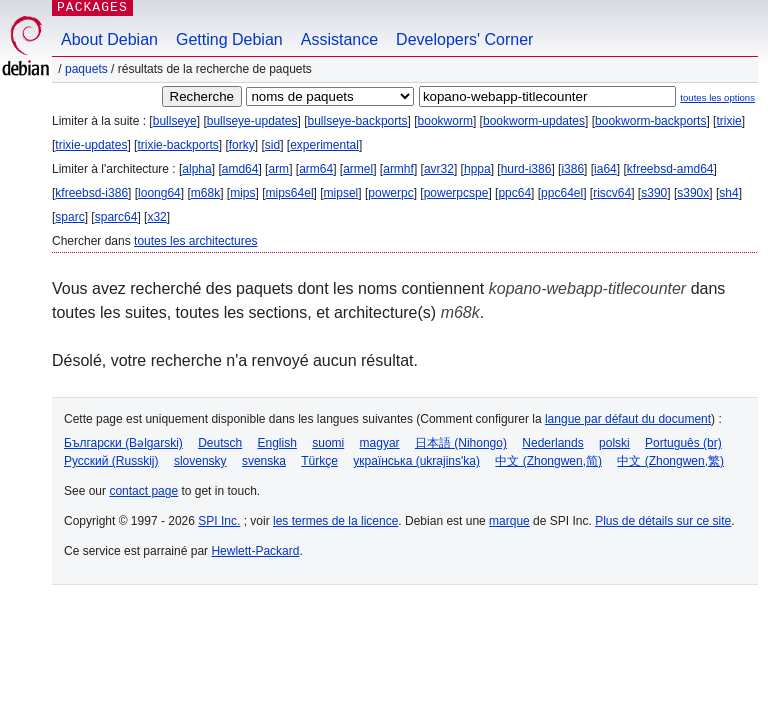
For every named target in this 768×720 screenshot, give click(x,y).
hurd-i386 (526, 169)
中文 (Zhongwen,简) (548, 461)
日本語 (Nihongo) (461, 443)
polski (614, 443)
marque (509, 521)
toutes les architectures (195, 241)
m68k (205, 193)
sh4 (728, 193)
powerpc (390, 193)
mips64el (290, 193)
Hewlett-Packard (255, 551)
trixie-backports (177, 145)
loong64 (159, 193)
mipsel (341, 193)
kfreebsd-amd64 (670, 169)
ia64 (605, 169)
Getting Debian (229, 39)
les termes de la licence (335, 521)
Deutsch (220, 443)
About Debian (109, 39)
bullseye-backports (358, 121)
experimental (324, 145)
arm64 (316, 169)
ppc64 (514, 193)
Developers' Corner (464, 39)
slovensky (200, 461)
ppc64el (562, 193)
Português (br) (683, 443)
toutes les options (717, 97)
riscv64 (612, 193)
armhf (398, 169)
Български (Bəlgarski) (123, 443)
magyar (380, 443)
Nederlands (552, 443)
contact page (143, 491)
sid (272, 145)
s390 (654, 193)
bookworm (445, 121)
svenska (264, 461)
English (277, 443)
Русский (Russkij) (111, 461)
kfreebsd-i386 (91, 193)
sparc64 (116, 217)
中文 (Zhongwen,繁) (670, 461)
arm (278, 169)
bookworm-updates (534, 121)
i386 (572, 169)
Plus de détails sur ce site (663, 521)
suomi (328, 443)
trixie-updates (91, 145)
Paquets (86, 69)
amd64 (240, 169)
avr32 (439, 169)
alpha (196, 169)
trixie (728, 121)
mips (242, 193)
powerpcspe (456, 193)
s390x (693, 193)
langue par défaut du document (628, 419)
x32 (156, 217)
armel (358, 169)
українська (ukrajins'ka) (416, 461)
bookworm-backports (650, 121)
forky (242, 145)
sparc (69, 217)
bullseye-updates (252, 121)
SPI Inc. (219, 521)
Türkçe (319, 461)
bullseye (175, 121)
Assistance (339, 39)
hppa (477, 169)
